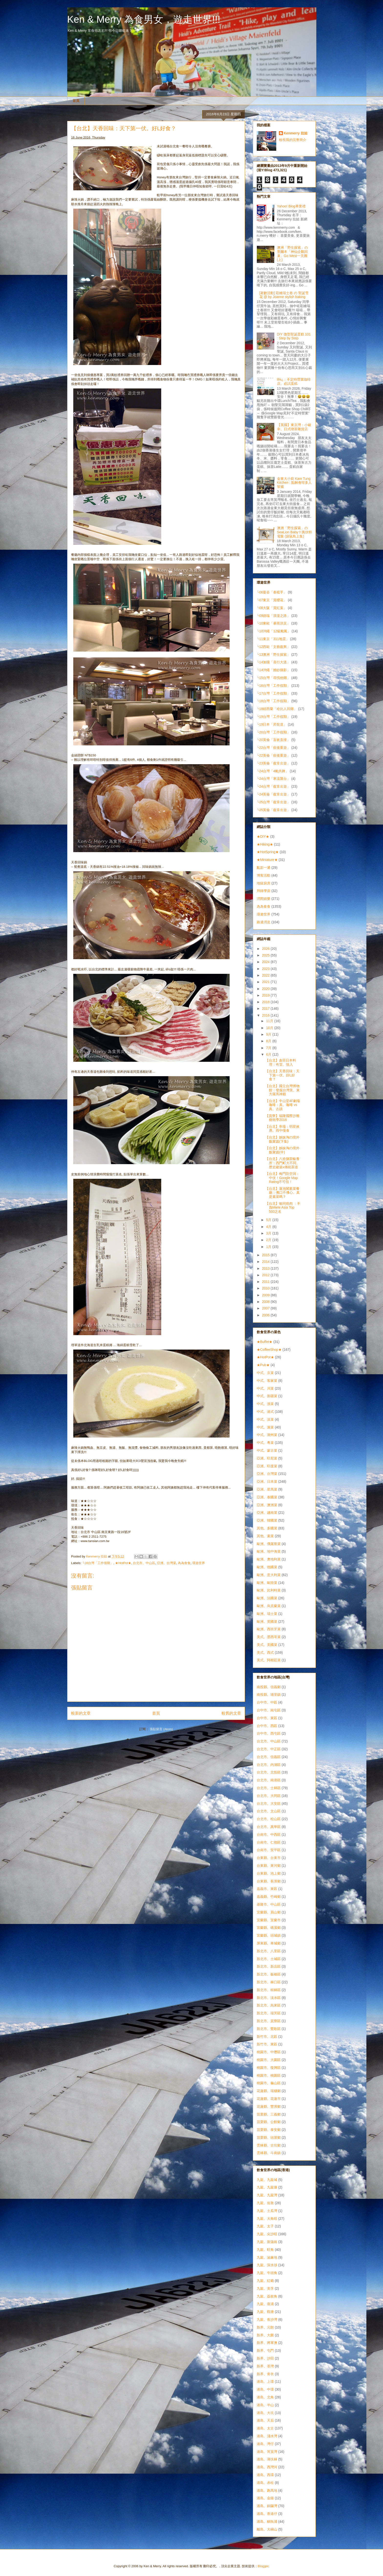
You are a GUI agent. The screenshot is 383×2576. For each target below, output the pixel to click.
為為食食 (184, 1563)
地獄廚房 (263, 883)
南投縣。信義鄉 (269, 1687)
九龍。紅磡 (265, 2281)
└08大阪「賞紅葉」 (272, 608)
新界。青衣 (265, 2374)
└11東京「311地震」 (273, 639)
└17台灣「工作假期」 (273, 693)
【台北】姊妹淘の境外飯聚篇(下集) (282, 1139)
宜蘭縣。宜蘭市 (269, 1920)
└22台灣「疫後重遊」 (273, 748)
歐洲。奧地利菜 (269, 1559)
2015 (266, 1255)
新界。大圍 (265, 2335)
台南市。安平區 (269, 1850)
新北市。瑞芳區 (269, 2013)
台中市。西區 (267, 1726)
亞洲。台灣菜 (166, 1563)
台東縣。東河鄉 (269, 1866)
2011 (266, 1282)
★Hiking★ (265, 844)
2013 (266, 1268)
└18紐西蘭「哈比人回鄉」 (277, 709)
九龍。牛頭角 (267, 2273)
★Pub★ (263, 1365)
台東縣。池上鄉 (269, 1873)
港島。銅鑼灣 (267, 2506)
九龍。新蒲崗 (267, 2242)
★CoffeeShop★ (269, 1350)
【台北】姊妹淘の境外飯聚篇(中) (282, 1150)
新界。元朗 (265, 2327)
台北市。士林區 (269, 1788)
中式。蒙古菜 (267, 1450)
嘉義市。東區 (267, 1889)
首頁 (76, 101)
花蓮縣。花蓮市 (269, 2099)
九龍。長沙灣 (267, 2319)
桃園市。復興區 (269, 2068)
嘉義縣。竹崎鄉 (269, 1897)
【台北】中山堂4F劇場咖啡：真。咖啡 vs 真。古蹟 (282, 1105)
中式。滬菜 (265, 1427)
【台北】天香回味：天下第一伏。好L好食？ (282, 1075)
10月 (270, 1028)
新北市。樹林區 (269, 1990)
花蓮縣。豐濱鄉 (269, 2106)
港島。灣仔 (265, 2444)
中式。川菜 (265, 1388)
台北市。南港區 (269, 1780)
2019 (266, 995)
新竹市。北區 (267, 2037)
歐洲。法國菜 (267, 1598)
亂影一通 (263, 867)
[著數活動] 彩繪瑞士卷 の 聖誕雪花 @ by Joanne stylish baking (284, 295)
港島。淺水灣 (267, 2436)
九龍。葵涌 (265, 2304)
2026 (266, 949)
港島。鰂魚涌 (267, 2521)
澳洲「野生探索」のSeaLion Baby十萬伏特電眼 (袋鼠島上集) (294, 532)
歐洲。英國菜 (267, 1621)
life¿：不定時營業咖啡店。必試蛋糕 (294, 381)
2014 (266, 1262)
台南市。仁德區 (269, 1842)
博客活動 (263, 875)
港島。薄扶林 (267, 2459)
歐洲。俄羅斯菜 (269, 1544)
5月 (269, 1220)
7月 (269, 1048)
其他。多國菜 (267, 1528)
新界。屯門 (265, 2350)
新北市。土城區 (269, 1959)
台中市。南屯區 (269, 1710)
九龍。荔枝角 (267, 2296)
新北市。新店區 (269, 1966)
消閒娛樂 (263, 899)
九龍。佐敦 (265, 2203)
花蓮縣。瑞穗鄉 (269, 2091)
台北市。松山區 (269, 1819)
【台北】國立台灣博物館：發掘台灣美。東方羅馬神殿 (282, 1090)
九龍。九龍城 (267, 2180)
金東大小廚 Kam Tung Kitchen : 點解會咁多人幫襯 (294, 483)
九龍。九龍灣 (267, 2195)
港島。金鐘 (265, 2498)
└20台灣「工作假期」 (273, 732)
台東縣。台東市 (269, 1858)
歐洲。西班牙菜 (269, 1629)
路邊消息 (263, 922)
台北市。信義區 (269, 1757)
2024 (266, 962)
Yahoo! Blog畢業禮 (291, 206)
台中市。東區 (267, 1718)
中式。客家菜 (267, 1381)
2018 (266, 1002)
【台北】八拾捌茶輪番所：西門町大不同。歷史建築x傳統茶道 (282, 1163)
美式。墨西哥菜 (269, 1637)
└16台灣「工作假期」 (98, 1563)
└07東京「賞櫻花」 (272, 600)
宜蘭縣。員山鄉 (269, 1912)
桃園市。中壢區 (269, 2052)
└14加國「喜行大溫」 (273, 662)
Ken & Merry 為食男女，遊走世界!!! (143, 19)
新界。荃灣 (265, 2366)
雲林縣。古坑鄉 (269, 2145)
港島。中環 (265, 2389)
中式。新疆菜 (267, 1396)
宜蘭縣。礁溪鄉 (269, 1928)
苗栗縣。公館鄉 (269, 2122)
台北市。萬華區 (269, 1827)
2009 (266, 1295)
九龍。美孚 (265, 2288)
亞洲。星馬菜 (267, 1489)
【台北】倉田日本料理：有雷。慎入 (280, 1062)
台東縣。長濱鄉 (269, 1881)
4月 (269, 1227)
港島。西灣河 (267, 2467)
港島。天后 (265, 2420)
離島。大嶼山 (267, 2529)
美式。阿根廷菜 (269, 1660)
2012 (266, 1275)
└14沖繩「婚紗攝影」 (273, 670)
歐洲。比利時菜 (269, 1590)
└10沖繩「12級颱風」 (274, 631)
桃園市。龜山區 (269, 2083)
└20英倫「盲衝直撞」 (273, 740)
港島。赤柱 (265, 2483)
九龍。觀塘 (265, 2312)
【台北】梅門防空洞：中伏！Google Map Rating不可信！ (282, 1178)
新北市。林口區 (269, 1982)
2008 (266, 1302)
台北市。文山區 (269, 1811)
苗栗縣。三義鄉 (269, 2114)
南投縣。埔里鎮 (269, 1694)
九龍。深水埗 (267, 2265)
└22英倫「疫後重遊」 (273, 755)
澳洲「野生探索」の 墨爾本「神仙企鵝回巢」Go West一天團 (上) (292, 254)
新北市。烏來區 (269, 2005)
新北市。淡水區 (269, 1998)
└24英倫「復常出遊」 (273, 794)
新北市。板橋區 (269, 1974)
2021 (266, 982)
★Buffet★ (264, 1342)
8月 (269, 1041)
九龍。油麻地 (267, 2257)
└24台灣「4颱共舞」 (273, 771)
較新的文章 (81, 1713)
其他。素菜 (265, 1536)
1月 (269, 1247)
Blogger (263, 2566)
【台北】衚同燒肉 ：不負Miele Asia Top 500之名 (282, 1208)
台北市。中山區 (144, 1563)
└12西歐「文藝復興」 (273, 647)
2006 (266, 1315)
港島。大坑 (265, 2413)
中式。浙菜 (265, 1404)
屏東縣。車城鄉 (269, 1943)
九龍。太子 (265, 2226)
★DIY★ (263, 836)
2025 (266, 955)
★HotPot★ (123, 1563)
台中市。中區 (267, 1702)
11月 (270, 1021)
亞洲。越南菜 (267, 1512)
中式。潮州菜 (267, 1435)
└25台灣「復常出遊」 (273, 802)
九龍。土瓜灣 (267, 2211)
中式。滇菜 (265, 1419)
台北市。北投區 (269, 1772)
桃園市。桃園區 (269, 2075)
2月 (269, 1240)
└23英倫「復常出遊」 (273, 763)
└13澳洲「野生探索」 (273, 654)
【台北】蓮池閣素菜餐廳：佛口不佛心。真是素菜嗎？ (282, 1193)
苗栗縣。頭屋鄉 (269, 2137)
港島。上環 (265, 2381)
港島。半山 (265, 2405)
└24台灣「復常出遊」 (273, 786)
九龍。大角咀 (267, 2219)
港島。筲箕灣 (267, 2452)
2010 (266, 1288)
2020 (266, 989)
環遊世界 (198, 1563)
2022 (266, 975)
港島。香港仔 (267, 2514)
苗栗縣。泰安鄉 (269, 2130)
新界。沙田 (265, 2358)
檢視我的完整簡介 (292, 140)
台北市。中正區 (269, 1749)
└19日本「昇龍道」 (272, 724)
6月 (269, 1054)
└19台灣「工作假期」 (273, 717)
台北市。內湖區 (269, 1765)
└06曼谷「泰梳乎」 (272, 592)
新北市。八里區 (269, 1951)
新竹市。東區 (267, 2044)
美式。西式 (265, 1652)
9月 (269, 1034)
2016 (266, 1015)
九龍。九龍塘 (267, 2187)
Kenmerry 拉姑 (296, 133)
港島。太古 (265, 2428)
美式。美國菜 (267, 1645)
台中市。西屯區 (269, 1733)
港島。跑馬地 (267, 2490)
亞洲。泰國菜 (267, 1497)
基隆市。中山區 (269, 1904)
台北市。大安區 (269, 1803)
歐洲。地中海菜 (269, 1551)
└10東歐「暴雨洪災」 (273, 623)
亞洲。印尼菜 (267, 1458)
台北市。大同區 (269, 1796)
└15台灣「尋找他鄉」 (273, 678)
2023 (266, 969)
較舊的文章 (231, 1713)
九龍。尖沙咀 (267, 2234)
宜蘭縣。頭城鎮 (269, 1935)
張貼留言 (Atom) (161, 1729)
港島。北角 (265, 2397)
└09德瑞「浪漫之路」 (273, 616)
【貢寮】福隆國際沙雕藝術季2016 (282, 1118)
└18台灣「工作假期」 (273, 701)
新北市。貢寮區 (269, 2021)
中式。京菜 (265, 1373)
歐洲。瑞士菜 (267, 1614)
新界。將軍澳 (267, 2343)
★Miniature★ (267, 860)
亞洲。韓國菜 (267, 1520)
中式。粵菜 (265, 1443)
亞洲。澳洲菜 (267, 1505)
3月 (269, 1233)
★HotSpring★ (268, 852)
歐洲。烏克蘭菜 (269, 1606)
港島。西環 (265, 2475)
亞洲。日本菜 (267, 1481)
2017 (266, 1008)
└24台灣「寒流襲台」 (273, 779)
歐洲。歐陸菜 (267, 1583)
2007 (266, 1308)
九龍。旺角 (265, 2250)
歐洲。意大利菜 (269, 1575)
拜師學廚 (263, 891)
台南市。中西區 (269, 1834)
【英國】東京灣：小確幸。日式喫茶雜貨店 (294, 427)
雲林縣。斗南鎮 (269, 2153)
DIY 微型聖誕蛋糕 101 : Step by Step (294, 336)
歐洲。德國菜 (267, 1567)
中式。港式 (265, 1412)
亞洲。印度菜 (267, 1466)
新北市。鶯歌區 (269, 2029)
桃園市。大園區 (269, 2060)
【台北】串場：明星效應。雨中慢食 (282, 1129)
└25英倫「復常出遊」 (273, 810)
